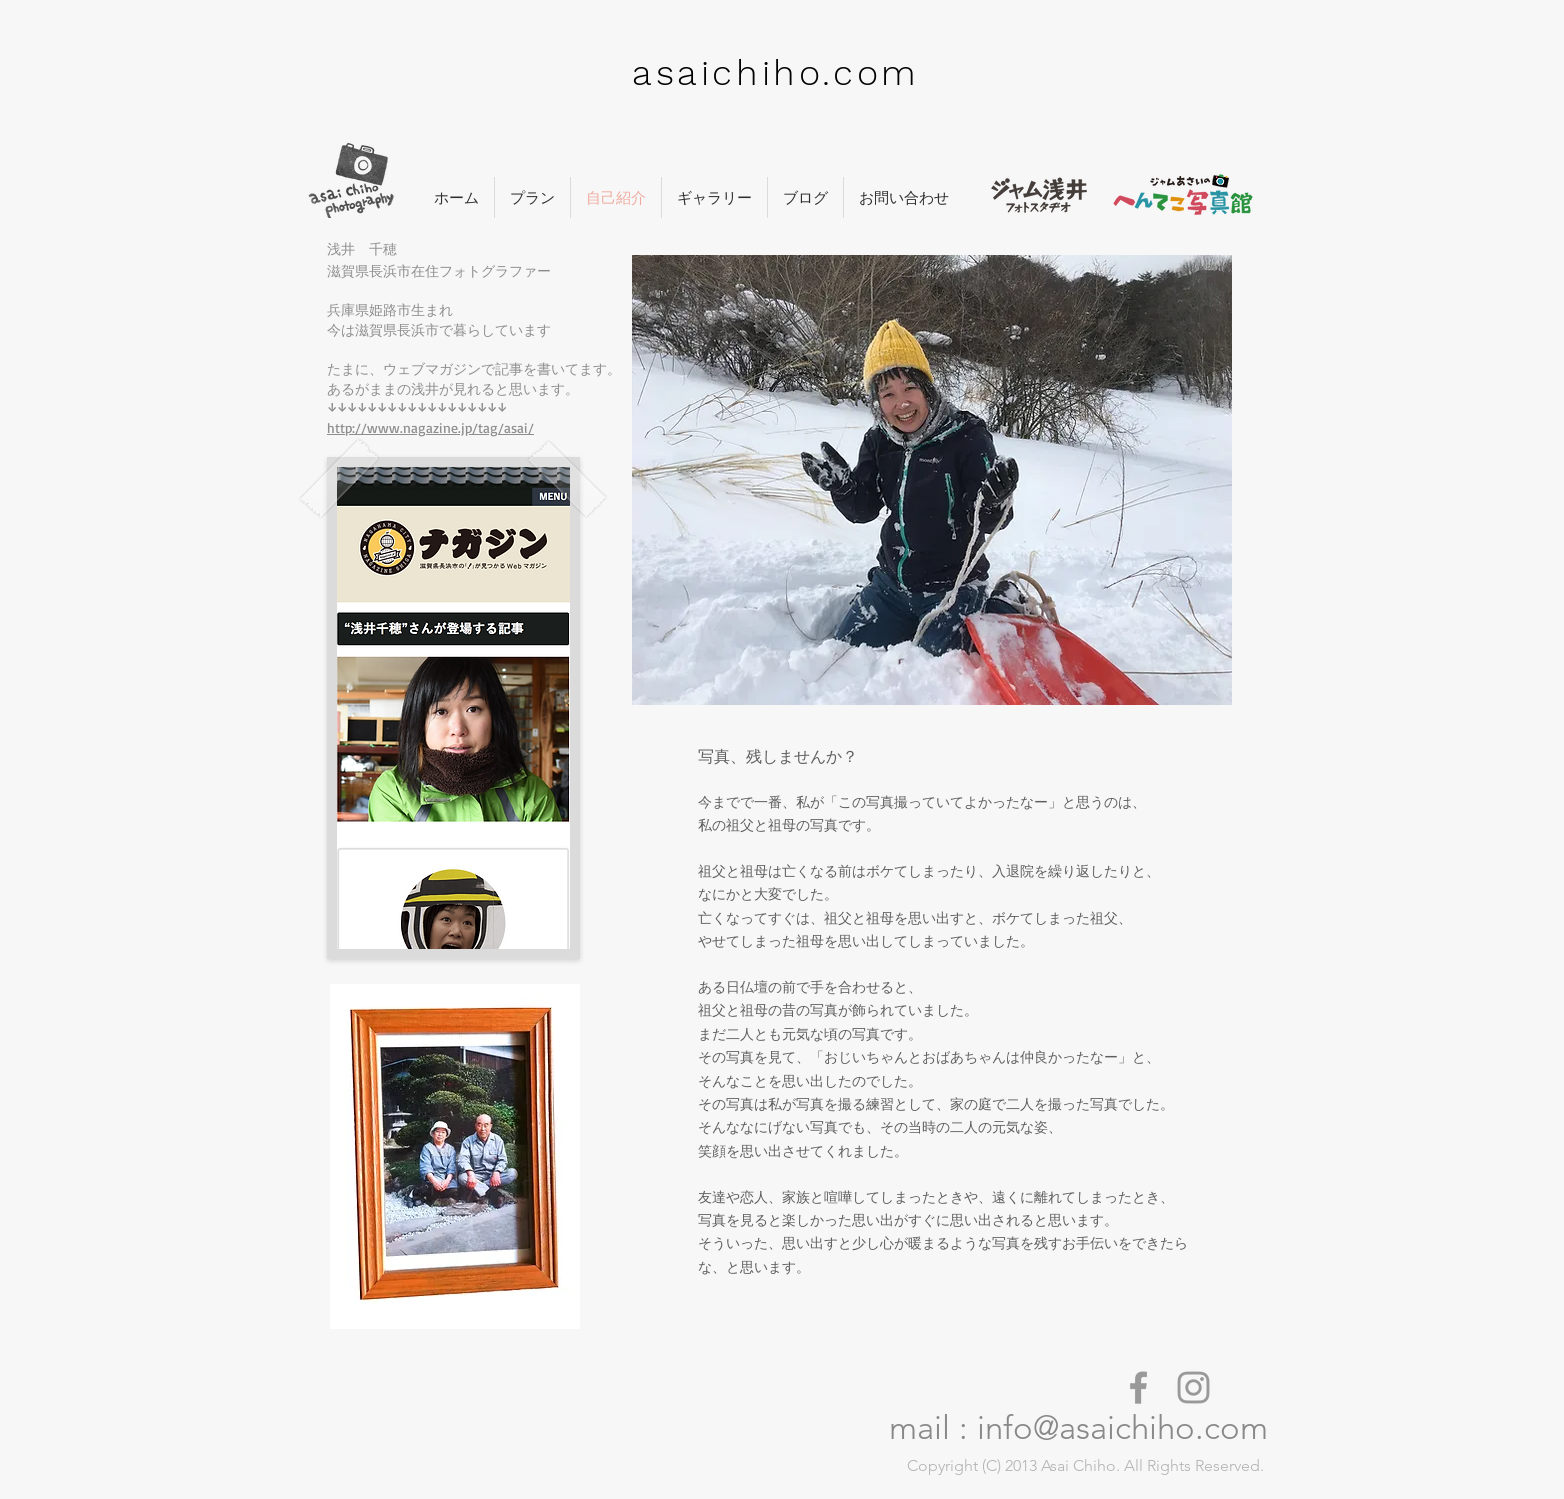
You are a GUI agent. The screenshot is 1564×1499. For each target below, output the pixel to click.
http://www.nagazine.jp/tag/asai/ (430, 427)
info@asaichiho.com (1122, 1428)
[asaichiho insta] (1193, 1387)
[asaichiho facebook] (1138, 1387)
